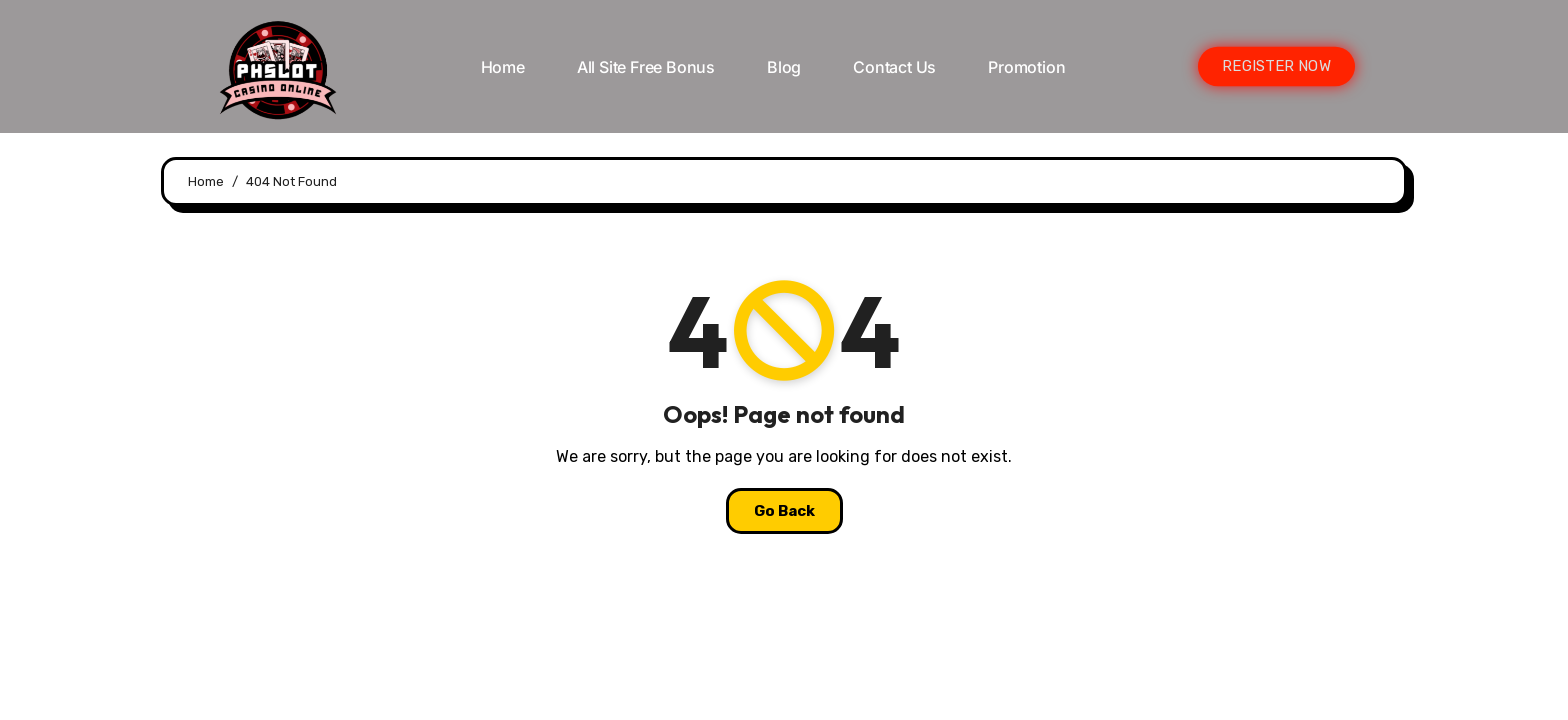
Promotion (1026, 67)
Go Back (784, 511)
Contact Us (894, 67)
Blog (784, 67)
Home (503, 67)
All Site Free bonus (646, 67)
